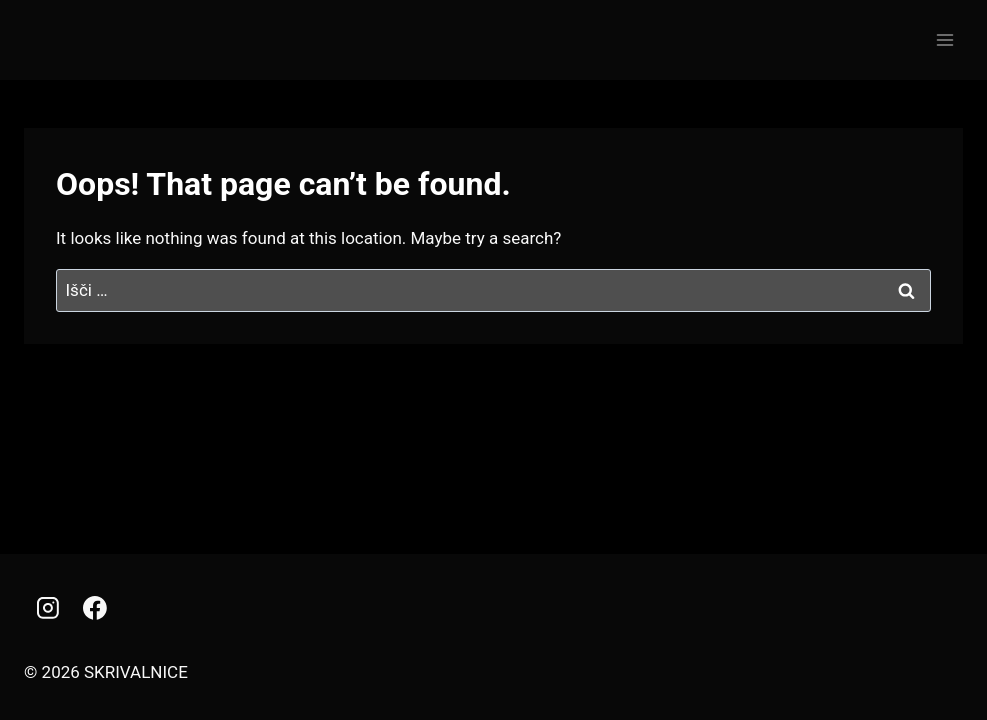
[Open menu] (944, 39)
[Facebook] (96, 608)
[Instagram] (48, 608)
